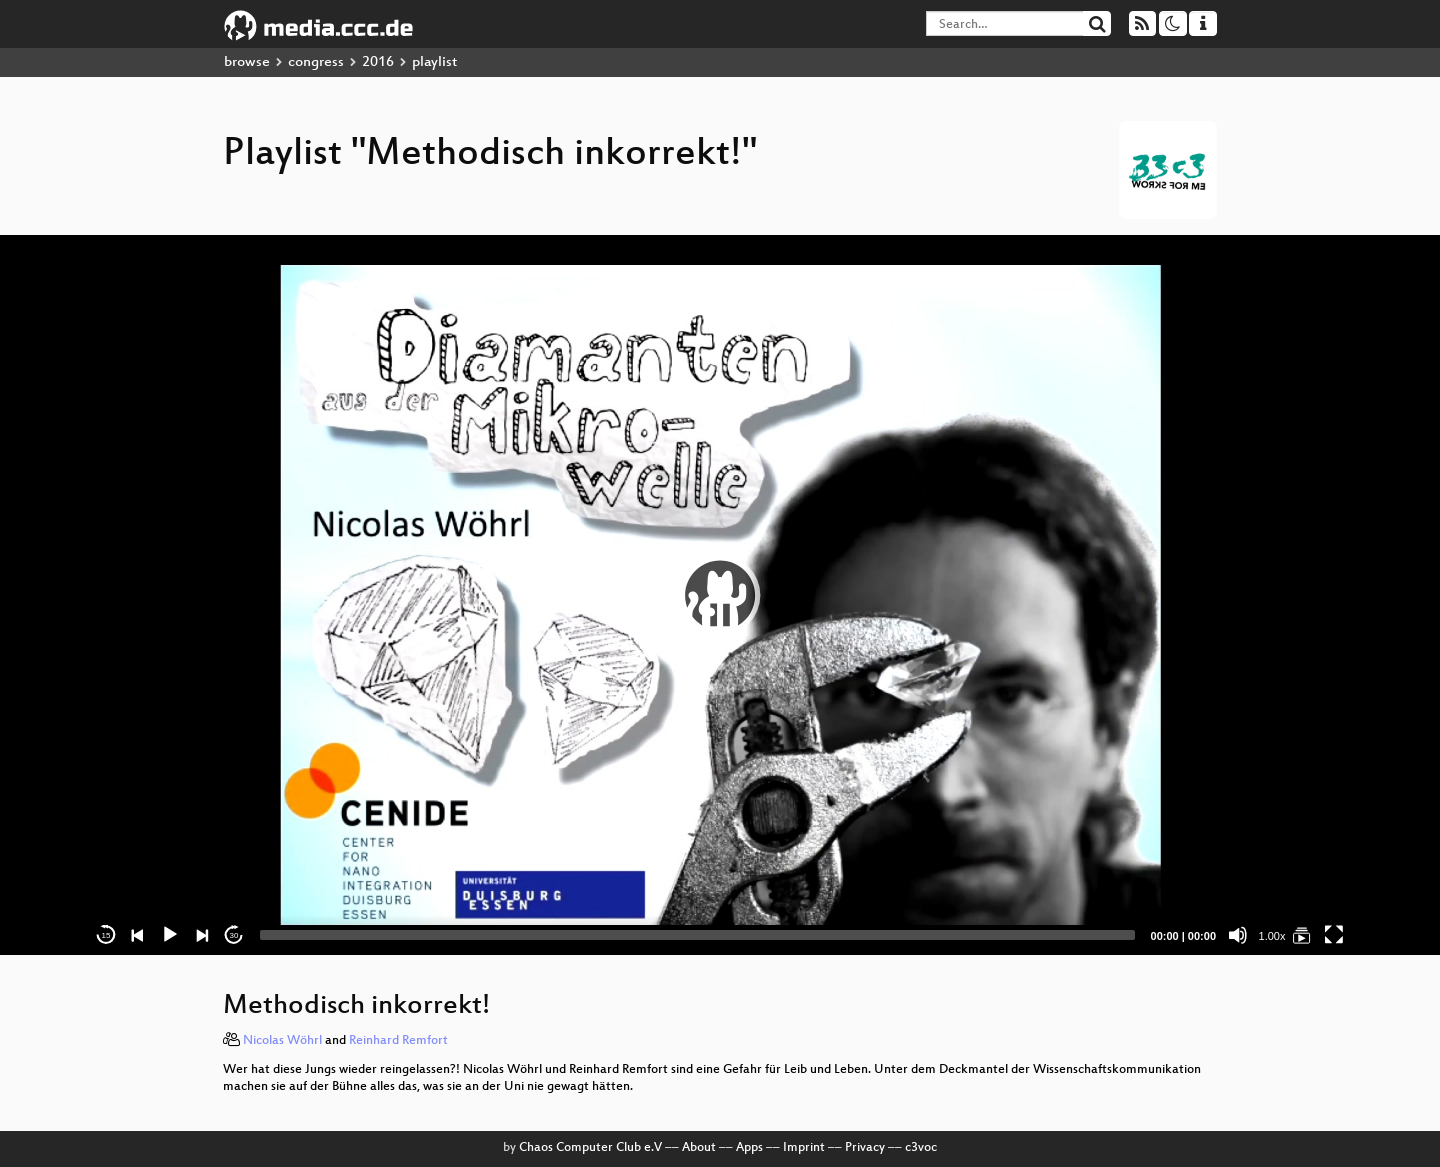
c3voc (921, 1148)
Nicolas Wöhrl (282, 1041)
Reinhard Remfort (398, 1041)
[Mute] (1238, 935)
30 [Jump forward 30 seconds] (234, 935)
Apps (749, 1148)
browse (247, 62)
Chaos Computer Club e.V (590, 1148)
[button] (720, 595)
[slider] (697, 935)
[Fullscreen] (1334, 935)
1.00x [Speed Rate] (1272, 936)
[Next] (202, 935)
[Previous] (138, 935)
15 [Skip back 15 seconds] (106, 935)
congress (316, 62)
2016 (378, 62)
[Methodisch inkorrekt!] (1302, 935)
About (699, 1148)
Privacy (865, 1148)
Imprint (804, 1148)
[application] (720, 595)
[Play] (170, 935)
